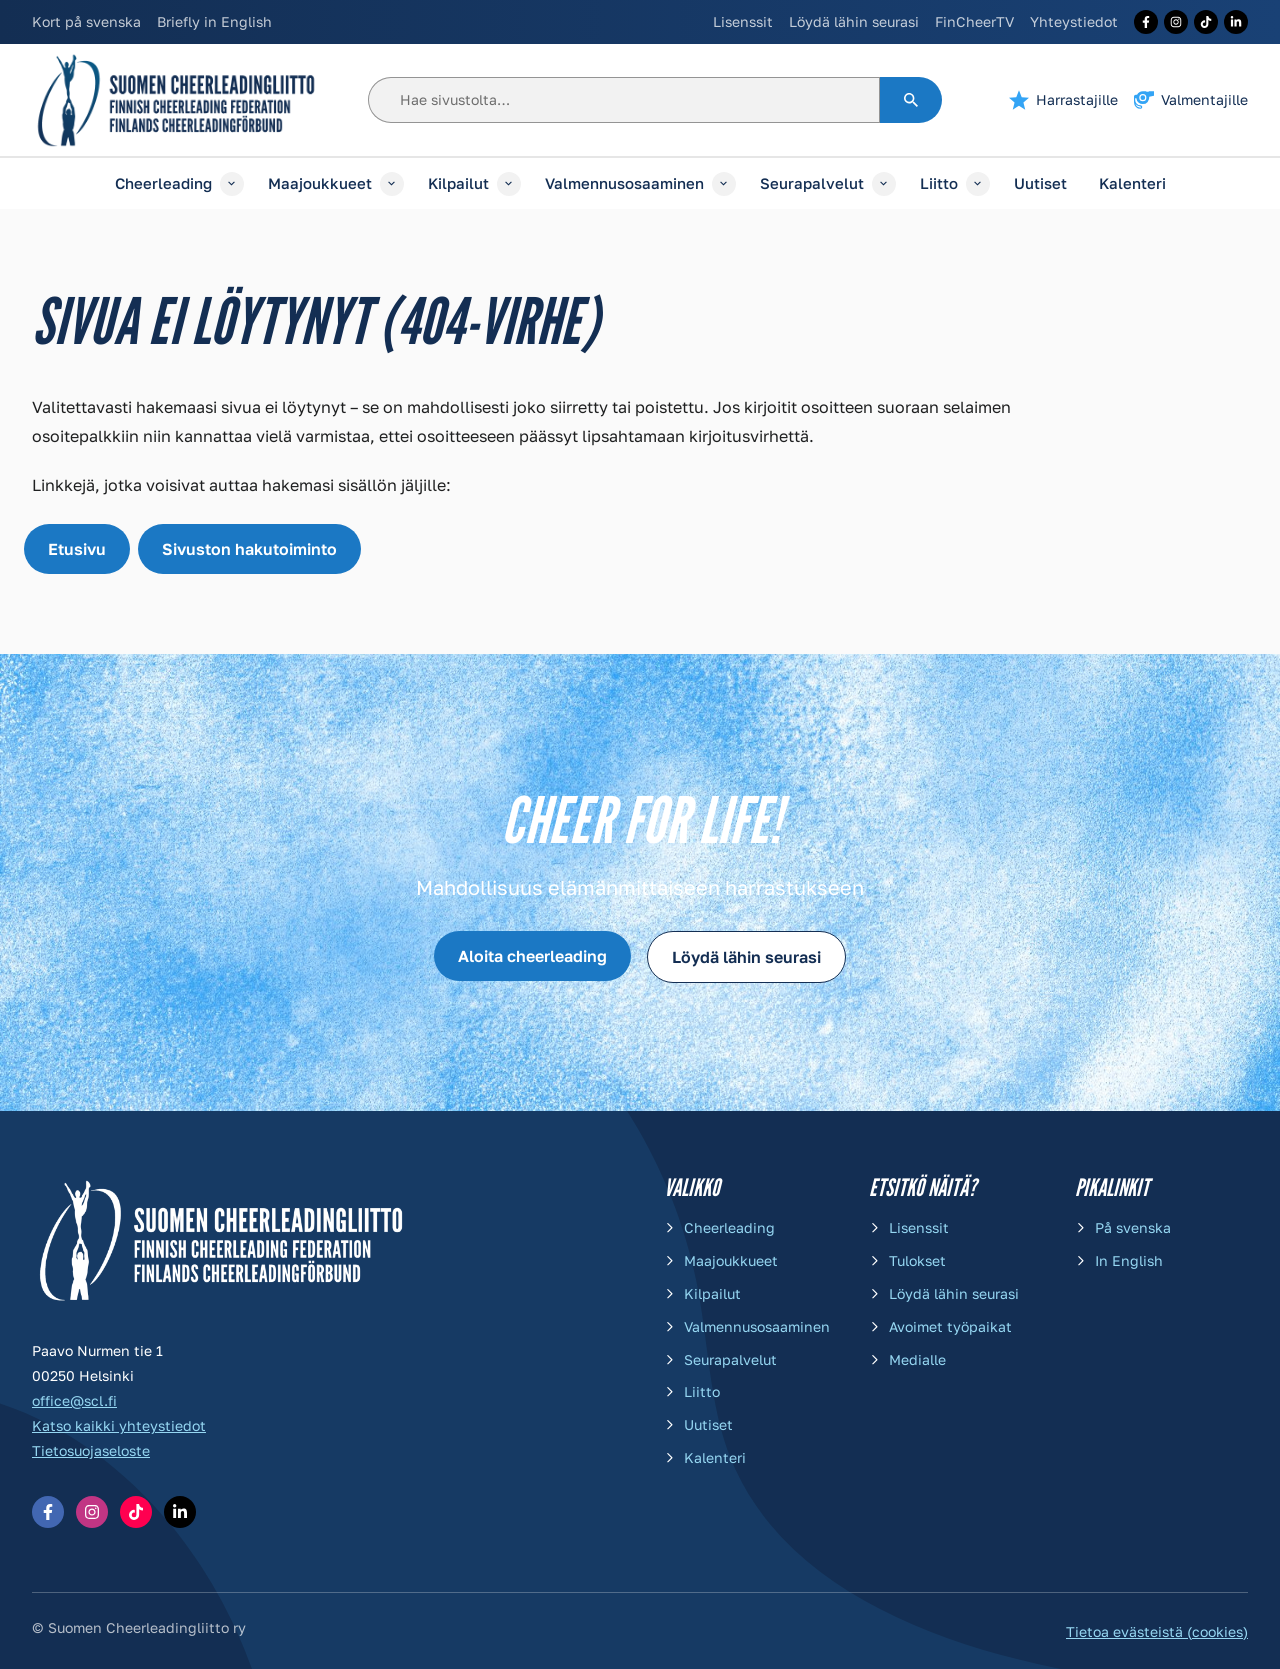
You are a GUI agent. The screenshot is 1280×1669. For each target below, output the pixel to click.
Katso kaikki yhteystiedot (119, 1425)
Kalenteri (1132, 183)
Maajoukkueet (320, 183)
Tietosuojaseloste (91, 1450)
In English (1129, 1260)
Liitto (939, 183)
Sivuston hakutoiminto (249, 549)
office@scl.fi (74, 1400)
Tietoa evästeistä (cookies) (1157, 1631)
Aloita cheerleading (532, 956)
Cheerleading (163, 183)
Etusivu (77, 549)
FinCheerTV (974, 21)
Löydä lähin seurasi (854, 21)
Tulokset (917, 1260)
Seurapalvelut (812, 183)
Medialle (917, 1359)
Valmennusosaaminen (624, 183)
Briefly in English (214, 21)
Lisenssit (743, 21)
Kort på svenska (86, 21)
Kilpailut (458, 183)
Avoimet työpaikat (950, 1326)
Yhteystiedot (1074, 21)
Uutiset (1040, 183)
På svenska (1133, 1227)
